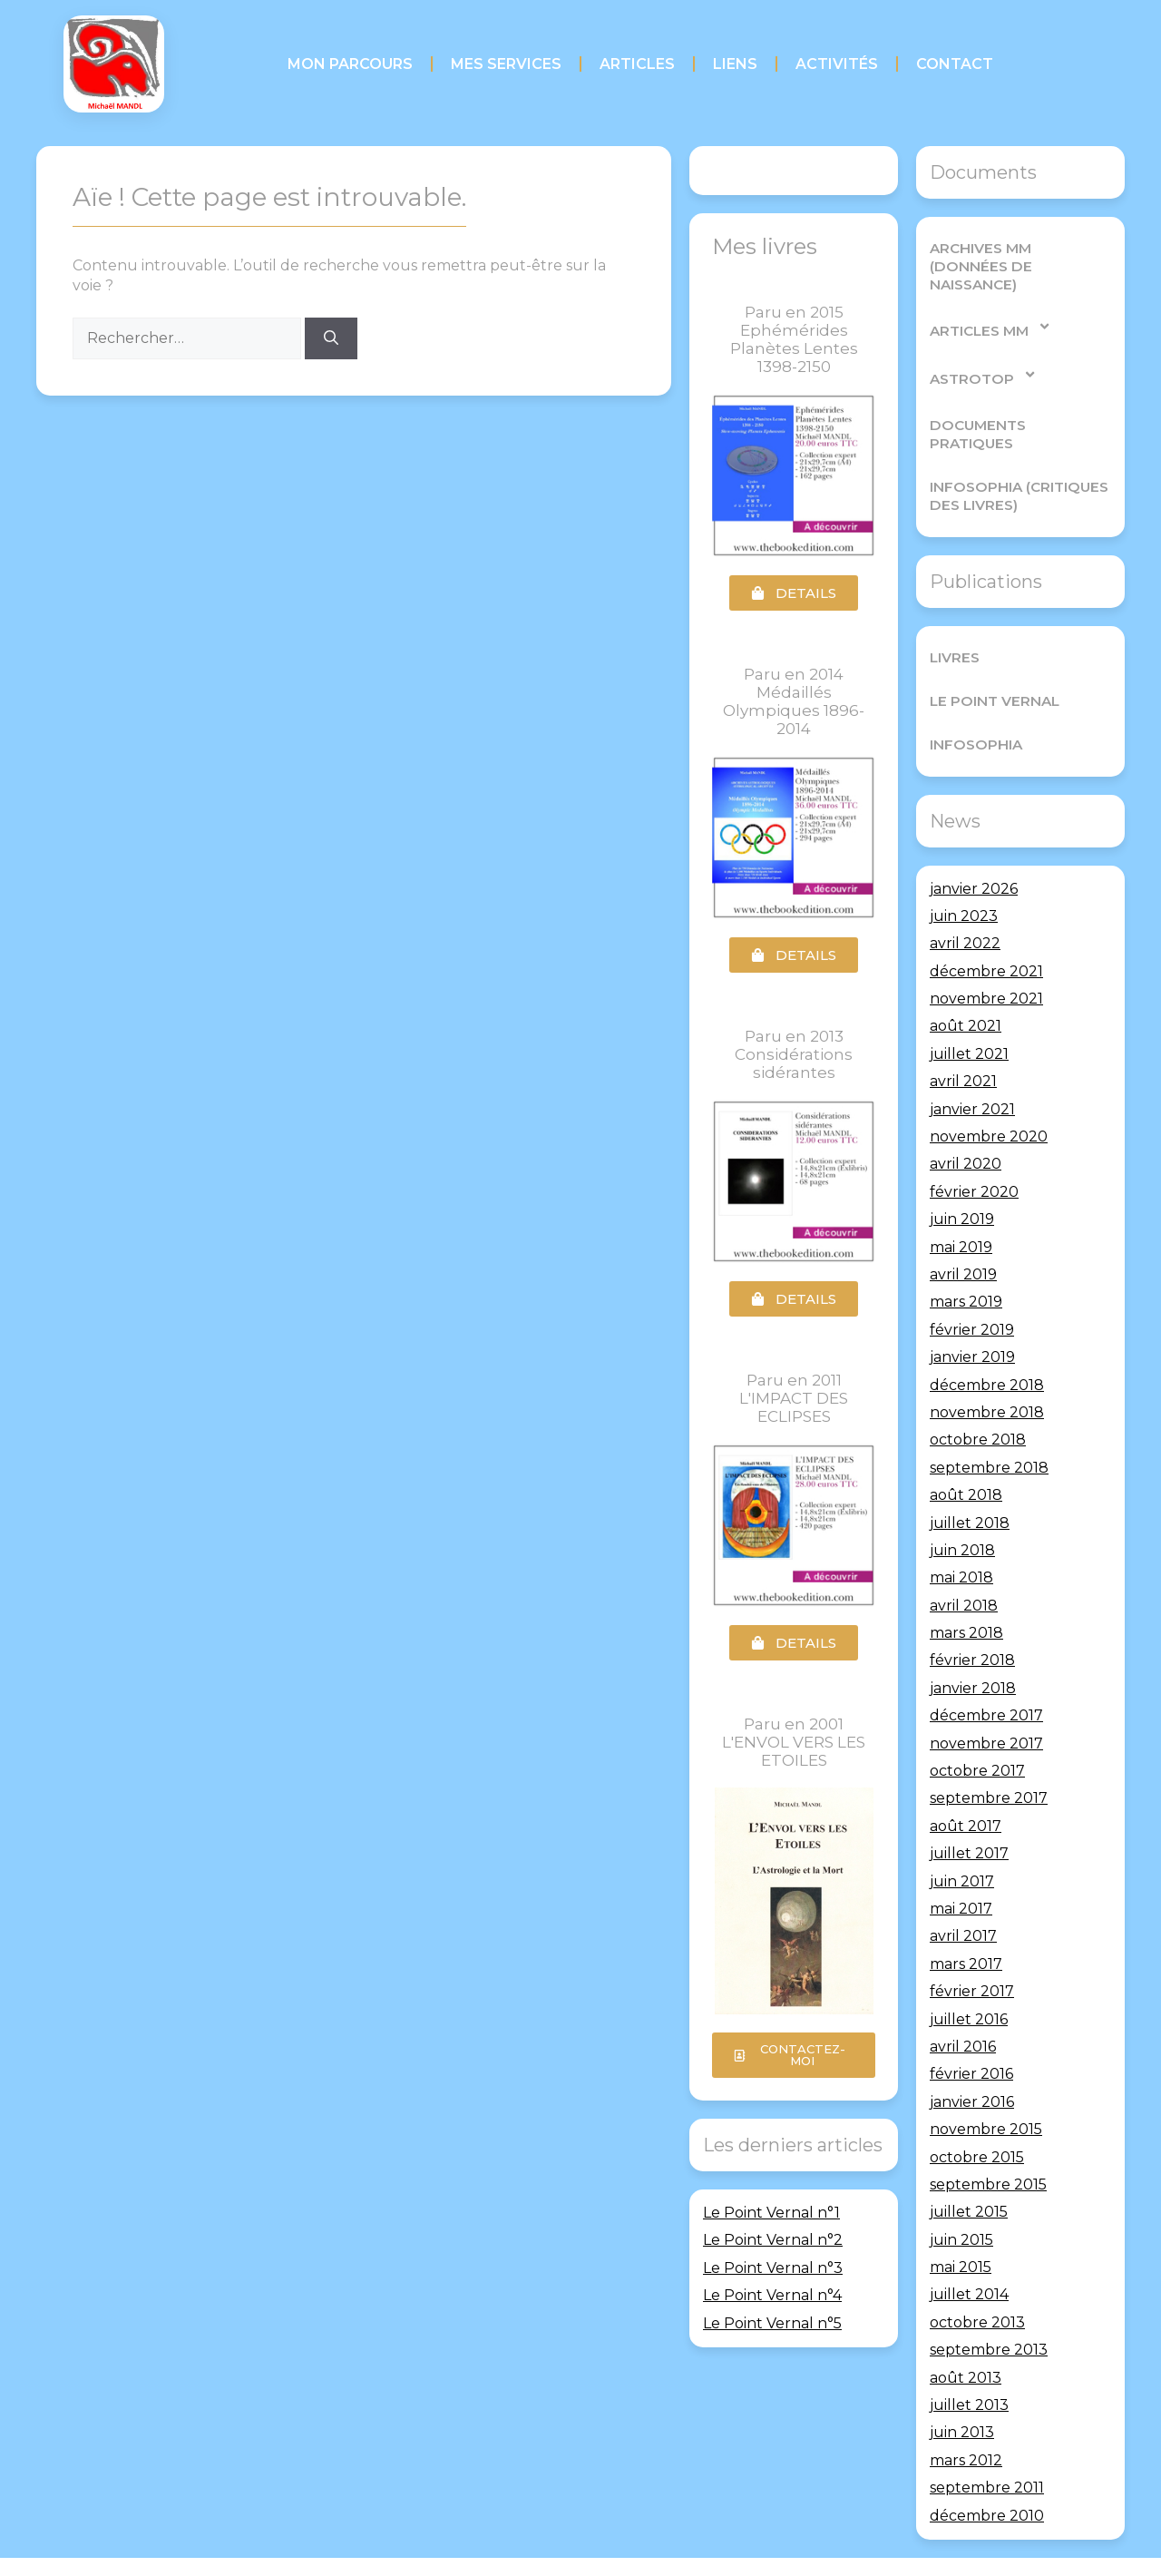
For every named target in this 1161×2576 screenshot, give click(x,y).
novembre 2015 (986, 2092)
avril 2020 (965, 1127)
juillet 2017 (969, 1817)
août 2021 (965, 989)
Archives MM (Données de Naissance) (1018, 257)
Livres (954, 620)
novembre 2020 (989, 1100)
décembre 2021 (986, 934)
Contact (954, 64)
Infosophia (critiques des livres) (1016, 458)
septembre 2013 (989, 2313)
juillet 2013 (969, 2367)
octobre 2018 (978, 1403)
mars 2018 (966, 1596)
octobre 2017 (977, 1734)
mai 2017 (961, 1871)
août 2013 (965, 2340)
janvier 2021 (972, 1072)
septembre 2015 (988, 2147)
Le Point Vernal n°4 (772, 2295)
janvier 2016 (972, 2064)
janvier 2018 (973, 1651)
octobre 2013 (977, 2285)
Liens (735, 64)
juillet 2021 (969, 1016)
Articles (637, 64)
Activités (836, 64)
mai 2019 (961, 1210)
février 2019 (972, 1292)
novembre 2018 (987, 1375)
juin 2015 (961, 2202)
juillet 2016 (969, 1982)
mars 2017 (966, 1926)
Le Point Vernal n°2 (773, 2239)
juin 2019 (962, 1182)
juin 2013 (962, 2396)
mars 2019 (966, 1265)
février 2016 (971, 2037)
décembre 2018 (987, 1348)
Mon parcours (350, 64)
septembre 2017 (989, 1761)
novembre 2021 (986, 962)
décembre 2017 (986, 1679)
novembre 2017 (986, 1706)
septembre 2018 (989, 1430)
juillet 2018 (970, 1485)
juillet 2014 (969, 2258)
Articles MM (990, 308)
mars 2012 (966, 2423)
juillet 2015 (969, 2175)
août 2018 (966, 1458)
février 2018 (972, 1623)
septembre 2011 (987, 2451)
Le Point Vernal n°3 (773, 2268)
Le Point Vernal (992, 663)
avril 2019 (963, 1237)
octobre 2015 (977, 2120)
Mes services (506, 64)
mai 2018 (961, 1541)
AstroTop (982, 356)
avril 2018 (964, 1568)
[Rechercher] (331, 338)
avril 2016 (963, 2009)
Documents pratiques (1018, 406)
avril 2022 (965, 907)
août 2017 (965, 1788)
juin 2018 (962, 1513)
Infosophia (974, 707)
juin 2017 (962, 1844)
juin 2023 (964, 878)
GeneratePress (706, 2548)
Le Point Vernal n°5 (772, 2323)
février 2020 (974, 1154)
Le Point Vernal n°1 (771, 2212)
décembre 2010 (987, 2478)
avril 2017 (963, 1899)
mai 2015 (960, 2230)
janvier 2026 (974, 851)
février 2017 (972, 1955)
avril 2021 (963, 1044)
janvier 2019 (972, 1320)
